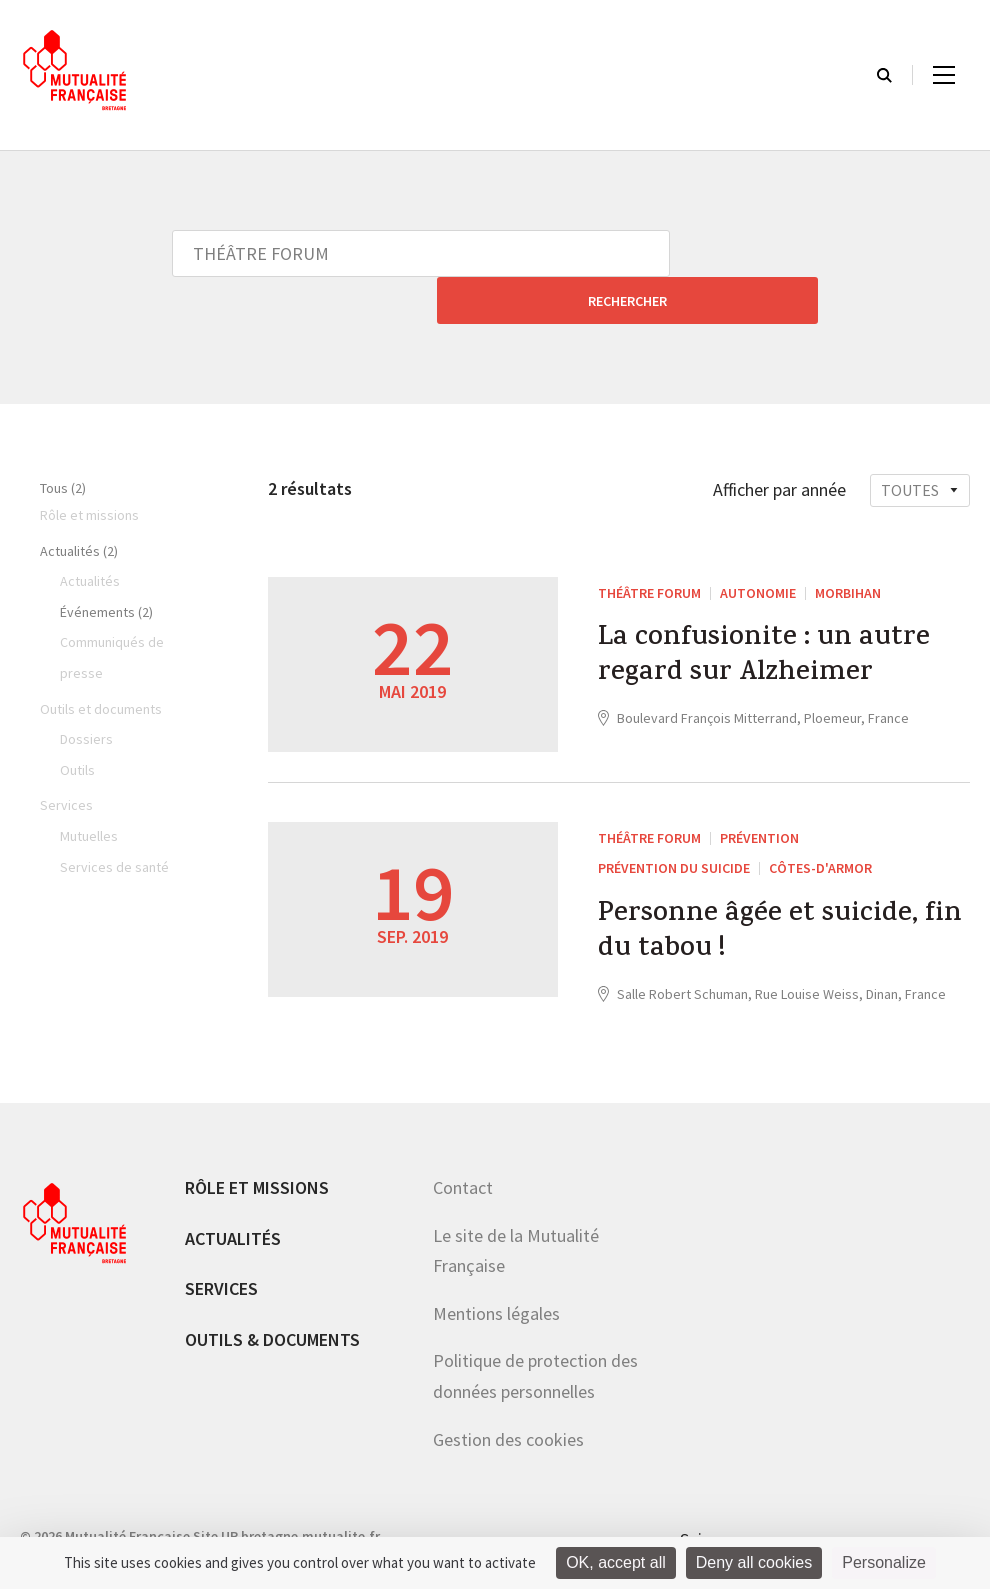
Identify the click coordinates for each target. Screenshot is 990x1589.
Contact (463, 1150)
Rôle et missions (257, 1150)
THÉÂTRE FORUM (649, 546)
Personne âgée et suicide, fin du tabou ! (766, 891)
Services (221, 1251)
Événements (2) (106, 565)
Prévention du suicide (674, 821)
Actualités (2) (79, 504)
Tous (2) (63, 441)
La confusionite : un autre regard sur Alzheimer (775, 615)
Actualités (233, 1200)
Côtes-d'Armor (820, 821)
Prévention (759, 791)
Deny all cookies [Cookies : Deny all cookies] (754, 1562)
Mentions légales (496, 1276)
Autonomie (758, 546)
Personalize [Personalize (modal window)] (884, 1562)
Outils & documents (272, 1302)
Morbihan (848, 546)
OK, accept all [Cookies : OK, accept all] (616, 1562)
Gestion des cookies (508, 1401)
